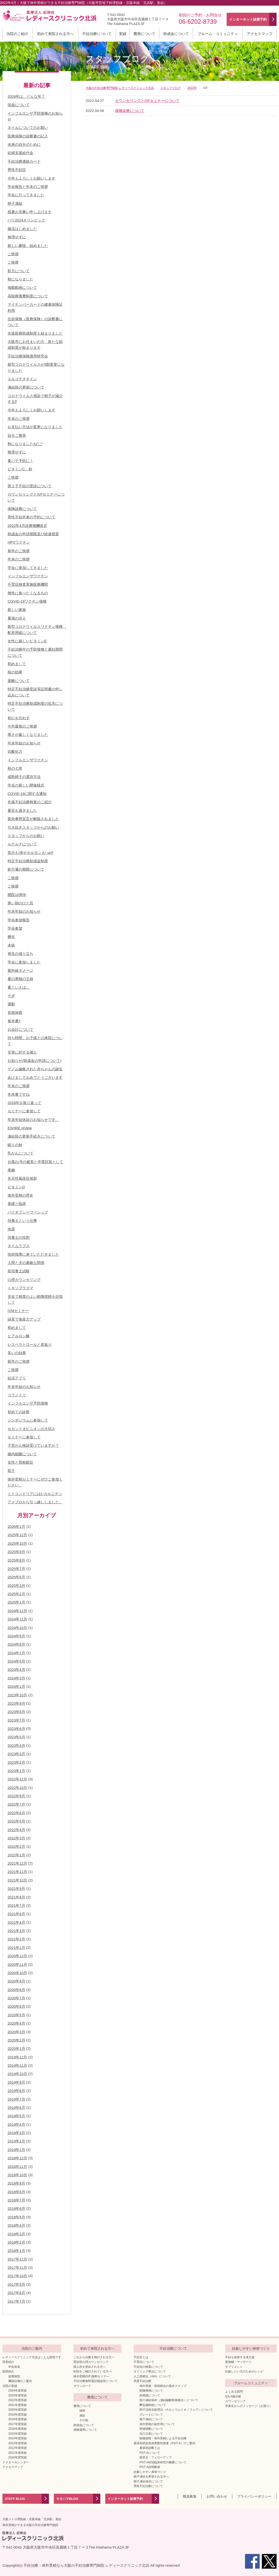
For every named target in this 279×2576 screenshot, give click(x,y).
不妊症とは (141, 2357)
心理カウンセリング (24, 1279)
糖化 (11, 937)
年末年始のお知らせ (24, 743)
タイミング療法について (150, 2371)
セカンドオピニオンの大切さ (31, 1429)
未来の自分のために (24, 144)
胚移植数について (151, 2428)
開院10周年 (17, 895)
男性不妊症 (17, 170)
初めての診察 (19, 1412)
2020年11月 (17, 1964)
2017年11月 (17, 2267)
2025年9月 (16, 1552)
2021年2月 (16, 1939)
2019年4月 (16, 2124)
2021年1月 (16, 1947)
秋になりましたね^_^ (25, 444)
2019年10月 (17, 2074)
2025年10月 (17, 1543)
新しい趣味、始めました (28, 245)
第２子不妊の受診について (30, 486)
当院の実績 (9, 2386)
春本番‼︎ (14, 1021)
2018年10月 (17, 2175)
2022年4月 (16, 1830)
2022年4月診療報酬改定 (27, 525)
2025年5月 (16, 1577)
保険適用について (85, 2429)
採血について (19, 105)
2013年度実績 (17, 2443)
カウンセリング (235, 2401)
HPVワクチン (19, 542)
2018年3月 (16, 2234)
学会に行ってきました (26, 195)
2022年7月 (16, 1804)
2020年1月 (16, 2048)
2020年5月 (16, 2015)
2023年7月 (16, 1720)
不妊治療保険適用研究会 (28, 356)
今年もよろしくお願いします (31, 178)
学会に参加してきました (28, 568)
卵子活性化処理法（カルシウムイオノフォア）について (176, 2409)
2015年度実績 (17, 2433)
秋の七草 (15, 768)
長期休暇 (15, 1012)
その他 (83, 2420)
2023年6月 (16, 1728)
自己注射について (151, 2433)
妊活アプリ (17, 1378)
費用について (144, 34)
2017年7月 (16, 2301)
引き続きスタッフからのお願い (33, 827)
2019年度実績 (17, 2414)
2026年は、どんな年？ (26, 96)
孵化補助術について (153, 2405)
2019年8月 (16, 2091)
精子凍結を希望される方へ (151, 2476)
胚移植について (150, 2395)
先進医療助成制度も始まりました (35, 333)
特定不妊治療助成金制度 (28, 861)
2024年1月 (16, 1686)
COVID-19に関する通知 (27, 793)
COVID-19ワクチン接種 (27, 601)
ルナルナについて (22, 844)
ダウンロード (82, 2386)
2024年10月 (17, 1628)
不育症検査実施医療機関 (28, 584)
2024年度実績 (17, 2390)
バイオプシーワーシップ (28, 1212)
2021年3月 (16, 1931)
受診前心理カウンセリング (91, 2362)
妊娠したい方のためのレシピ (244, 2371)
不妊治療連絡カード (24, 161)
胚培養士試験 (19, 1271)
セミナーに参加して (24, 1111)
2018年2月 (16, 2242)
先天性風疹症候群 (22, 1178)
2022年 (192, 88)
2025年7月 (16, 1569)
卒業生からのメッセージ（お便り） (248, 2406)
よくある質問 (234, 2391)
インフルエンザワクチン (28, 576)
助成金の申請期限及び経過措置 (33, 534)
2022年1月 (16, 1855)
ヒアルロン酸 (19, 1336)
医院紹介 (8, 2371)
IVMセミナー (18, 1311)
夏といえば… (19, 987)
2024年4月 (16, 1669)
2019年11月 (17, 2065)
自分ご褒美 (17, 435)
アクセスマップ (259, 34)
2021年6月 (16, 1914)
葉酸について (19, 681)
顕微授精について (151, 2390)
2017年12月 (17, 2259)
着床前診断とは (150, 2448)
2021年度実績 (17, 2405)
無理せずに (17, 237)
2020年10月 (17, 1973)
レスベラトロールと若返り (30, 1344)
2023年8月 (16, 1712)
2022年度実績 (17, 2400)
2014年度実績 (17, 2438)
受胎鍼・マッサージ (238, 2362)
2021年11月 (17, 1872)
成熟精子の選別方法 (24, 777)
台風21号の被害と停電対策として (35, 1162)
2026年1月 (16, 1526)
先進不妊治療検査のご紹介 (30, 802)
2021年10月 (17, 1880)
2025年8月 (16, 1560)
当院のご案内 (32, 2348)
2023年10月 (17, 1695)
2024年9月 (16, 1636)
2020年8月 (16, 1990)
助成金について (176, 34)
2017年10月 (17, 2276)
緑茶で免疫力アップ (24, 1319)
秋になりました (20, 279)
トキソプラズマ (20, 1288)
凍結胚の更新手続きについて (31, 1136)
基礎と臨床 (17, 1204)
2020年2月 (16, 2040)
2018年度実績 (17, 2419)
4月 (205, 88)
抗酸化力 (15, 751)
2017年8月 (16, 2293)
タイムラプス (19, 1246)
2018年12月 (17, 2158)
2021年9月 (16, 1888)
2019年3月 (16, 2133)
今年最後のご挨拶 (22, 726)
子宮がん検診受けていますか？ (33, 1445)
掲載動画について (22, 287)
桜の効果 (15, 672)
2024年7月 (16, 1653)
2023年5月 (16, 1737)
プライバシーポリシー (254, 2496)
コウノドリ (17, 1395)
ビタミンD (16, 1187)
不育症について (144, 2362)
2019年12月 (17, 2057)
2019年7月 (16, 2099)
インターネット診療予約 (125, 2499)
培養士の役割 (19, 1237)
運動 (11, 1004)
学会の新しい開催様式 (26, 785)
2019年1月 (16, 2150)
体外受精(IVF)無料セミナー (91, 2376)
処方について (19, 271)
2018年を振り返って (24, 1103)
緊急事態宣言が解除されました (33, 819)
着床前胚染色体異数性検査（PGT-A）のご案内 (164, 2443)
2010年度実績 (17, 2457)
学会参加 (15, 928)
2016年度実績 (17, 2428)
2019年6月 (16, 2107)
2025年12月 (17, 1535)
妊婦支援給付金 (20, 153)
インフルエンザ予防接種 (28, 1403)
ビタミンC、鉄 (20, 469)
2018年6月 (16, 2208)
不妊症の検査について (148, 2367)
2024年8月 (16, 1644)
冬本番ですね (19, 1094)
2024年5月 (16, 1661)
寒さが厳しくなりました (28, 734)
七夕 (11, 996)
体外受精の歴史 (20, 1195)
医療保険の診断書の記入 (28, 136)
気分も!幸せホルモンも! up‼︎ (30, 853)
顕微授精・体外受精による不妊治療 (163, 2438)
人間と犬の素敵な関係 (26, 1263)
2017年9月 (16, 2284)
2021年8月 (16, 1897)
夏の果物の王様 (20, 979)
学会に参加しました (24, 962)
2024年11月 (17, 1619)
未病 (11, 945)
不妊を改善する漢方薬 (240, 2357)
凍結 (82, 2415)
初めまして (17, 664)
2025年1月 (16, 1602)
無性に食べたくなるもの (28, 593)
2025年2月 (16, 1594)
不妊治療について (97, 34)
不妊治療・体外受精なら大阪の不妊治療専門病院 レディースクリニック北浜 (86, 2565)
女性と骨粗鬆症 (20, 1462)
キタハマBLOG (67, 2499)
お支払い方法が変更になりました (35, 427)
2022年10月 (17, 1788)
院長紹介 (8, 2362)
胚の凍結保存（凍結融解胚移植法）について (169, 2400)
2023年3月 (16, 1754)
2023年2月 (16, 1762)
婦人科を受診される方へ (89, 2367)
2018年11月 (17, 2166)
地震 (11, 1229)
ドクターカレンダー (15, 2462)
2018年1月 (16, 2250)
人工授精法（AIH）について (152, 2376)
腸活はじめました (22, 229)
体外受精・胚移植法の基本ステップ (163, 2386)
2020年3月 (16, 2032)
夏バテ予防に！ (20, 461)
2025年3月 (16, 1585)
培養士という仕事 (22, 1220)
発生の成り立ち (20, 953)
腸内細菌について (22, 1454)
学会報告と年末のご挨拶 (28, 186)
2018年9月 (16, 2183)
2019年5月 (16, 2116)
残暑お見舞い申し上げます (30, 212)
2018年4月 (16, 2225)
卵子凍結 (15, 203)
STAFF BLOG (15, 2499)
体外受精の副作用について (157, 2424)
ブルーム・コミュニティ (218, 34)
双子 (11, 1471)
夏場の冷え (17, 618)
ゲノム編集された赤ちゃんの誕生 (35, 1069)
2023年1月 (16, 1771)
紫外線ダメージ (20, 970)
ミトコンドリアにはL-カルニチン (35, 1494)
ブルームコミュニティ (251, 2383)
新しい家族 (17, 610)
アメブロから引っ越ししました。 (35, 1502)
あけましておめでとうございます (35, 1077)
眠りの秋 (15, 1145)
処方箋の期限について (26, 869)
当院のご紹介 (17, 34)
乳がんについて (20, 1153)
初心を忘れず (19, 718)
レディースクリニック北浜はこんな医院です (31, 2357)
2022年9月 (16, 1796)
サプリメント (234, 2367)
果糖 (11, 1170)
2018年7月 (16, 2200)
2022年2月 (16, 1846)
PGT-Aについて (150, 2452)
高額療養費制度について (28, 296)
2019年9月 (16, 2082)
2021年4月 (16, 1922)
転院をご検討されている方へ (92, 2371)
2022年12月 (17, 1779)
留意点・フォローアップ (156, 2457)
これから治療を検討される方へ (94, 2357)
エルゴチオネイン (22, 379)
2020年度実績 (17, 2409)
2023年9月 (16, 1703)
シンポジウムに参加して (28, 1420)
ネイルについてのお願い (28, 127)
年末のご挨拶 (19, 418)
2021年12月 (17, 1863)
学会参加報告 (19, 920)
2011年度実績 (17, 2452)
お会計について (20, 1029)
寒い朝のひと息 (20, 903)
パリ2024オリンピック (26, 220)
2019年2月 (16, 2141)
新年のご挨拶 (19, 551)
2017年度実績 (17, 2424)
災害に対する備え (22, 1052)
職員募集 (190, 2496)
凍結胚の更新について (26, 387)
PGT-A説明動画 (150, 2467)
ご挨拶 (13, 254)
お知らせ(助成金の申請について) (34, 1060)
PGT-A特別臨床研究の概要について (163, 2462)
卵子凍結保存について (148, 2481)
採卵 (82, 2410)
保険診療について (129, 111)
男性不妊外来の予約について (31, 517)
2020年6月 (16, 2006)
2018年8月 (16, 2192)
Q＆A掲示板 (233, 2396)
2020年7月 (16, 1998)
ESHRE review (20, 1128)
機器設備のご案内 (20, 2381)
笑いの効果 (17, 1353)
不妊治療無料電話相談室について (95, 2381)
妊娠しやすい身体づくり (150, 2472)
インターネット (248, 19)
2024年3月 (16, 1678)
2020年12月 (17, 1956)
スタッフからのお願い (26, 836)
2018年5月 (16, 2217)
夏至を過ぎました (22, 810)
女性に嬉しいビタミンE (27, 641)
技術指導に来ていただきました (33, 1254)
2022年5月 (16, 1821)
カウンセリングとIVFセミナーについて (147, 100)
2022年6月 (16, 1813)
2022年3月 (16, 1838)
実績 (122, 34)
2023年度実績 (17, 2395)
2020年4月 (16, 2023)
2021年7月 (16, 1905)
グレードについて (151, 2414)
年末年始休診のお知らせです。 (33, 1120)
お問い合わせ (217, 2496)
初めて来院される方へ (55, 34)
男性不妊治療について (148, 2486)
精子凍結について (151, 2419)
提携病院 (14, 2376)
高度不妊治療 (142, 2381)
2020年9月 (16, 1981)
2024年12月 (17, 1611)
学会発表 (14, 2367)
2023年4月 (16, 1745)
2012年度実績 (17, 2448)
